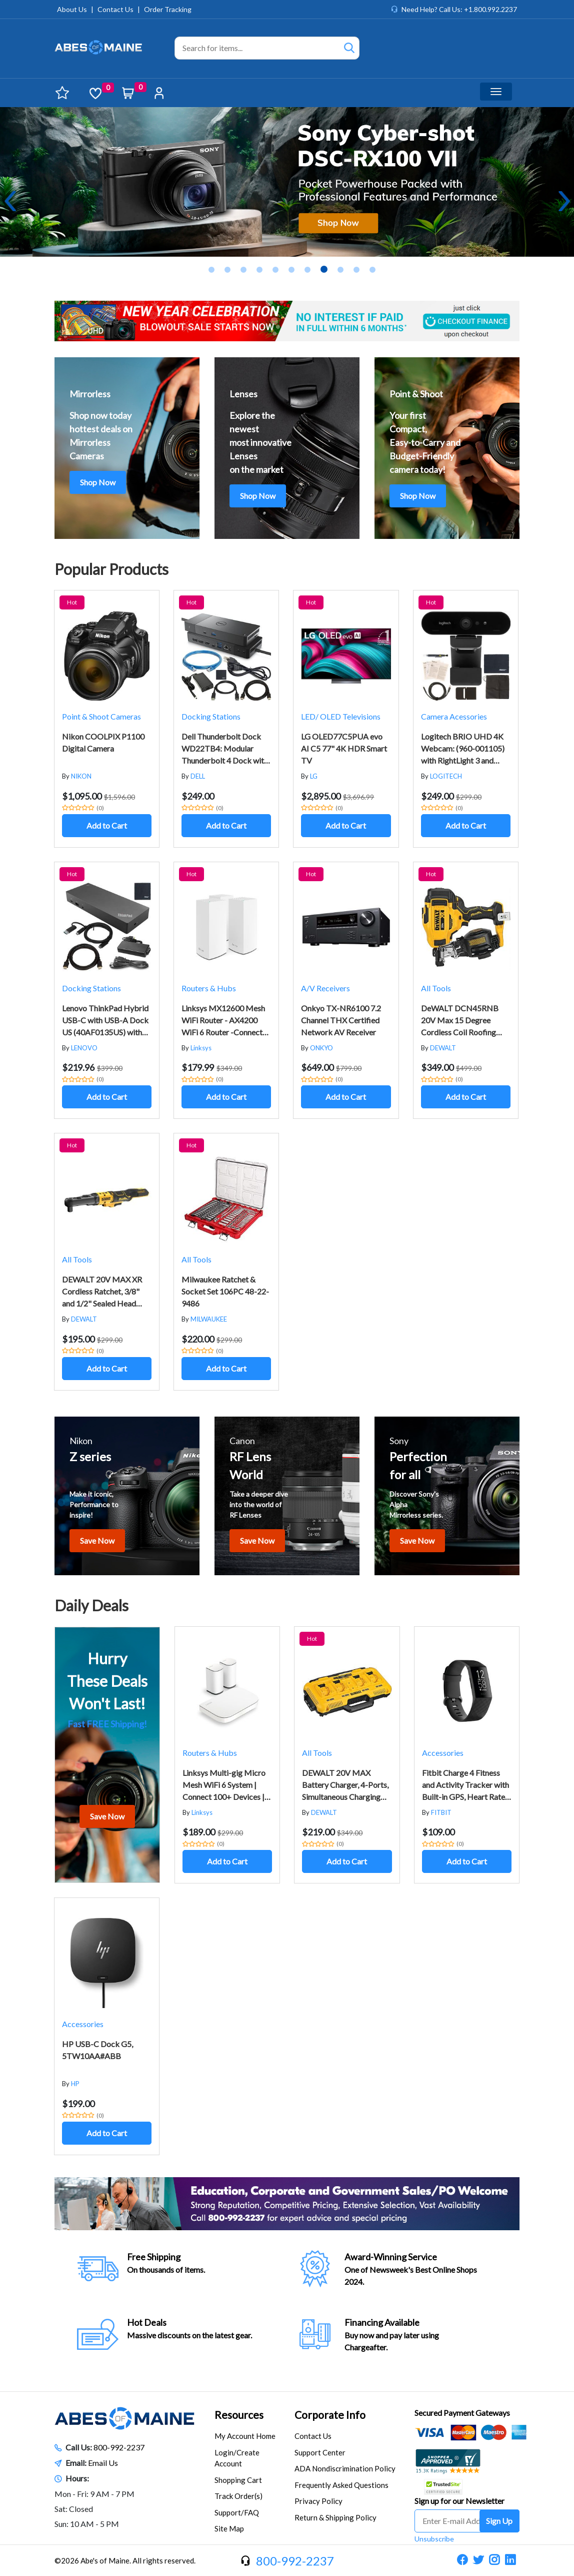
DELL (197, 776)
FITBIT (441, 1812)
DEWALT (443, 1048)
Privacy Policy (318, 2500)
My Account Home (245, 2435)
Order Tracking (168, 9)
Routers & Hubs (209, 988)
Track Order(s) (238, 2495)
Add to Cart (106, 825)
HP (75, 2084)
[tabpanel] (287, 182)
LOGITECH (446, 776)
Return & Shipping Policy (335, 2517)
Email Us (103, 2462)
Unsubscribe (434, 2538)
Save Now (97, 1540)
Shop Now (98, 482)
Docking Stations (211, 716)
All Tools (436, 988)
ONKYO (321, 1048)
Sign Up (499, 2520)
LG (314, 776)
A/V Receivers (325, 988)
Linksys (201, 1048)
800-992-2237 (119, 2447)
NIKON (81, 776)
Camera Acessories (454, 716)
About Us (72, 9)
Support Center (320, 2452)
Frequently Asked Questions (341, 2484)
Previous (10, 201)
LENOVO (84, 1048)
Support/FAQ (236, 2512)
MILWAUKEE (208, 1319)
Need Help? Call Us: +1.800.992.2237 (459, 9)
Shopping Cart (238, 2479)
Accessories (443, 1752)
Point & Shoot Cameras (101, 716)
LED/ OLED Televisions (340, 716)
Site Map (229, 2528)
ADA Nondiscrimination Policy (345, 2468)
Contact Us (116, 9)
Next (564, 201)
